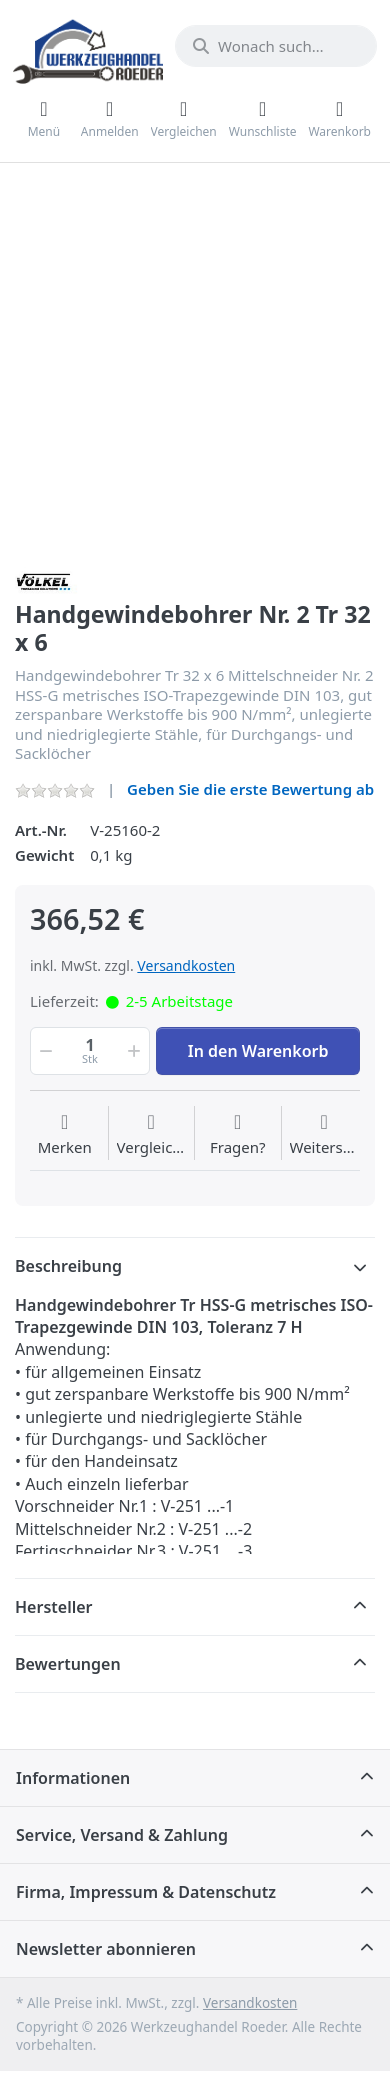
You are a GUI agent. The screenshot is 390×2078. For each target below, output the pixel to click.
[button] (44, 1051)
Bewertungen (68, 1664)
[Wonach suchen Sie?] (276, 46)
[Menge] (90, 1051)
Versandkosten (186, 965)
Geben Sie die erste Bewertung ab (250, 789)
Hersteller (54, 1607)
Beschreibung (68, 1266)
